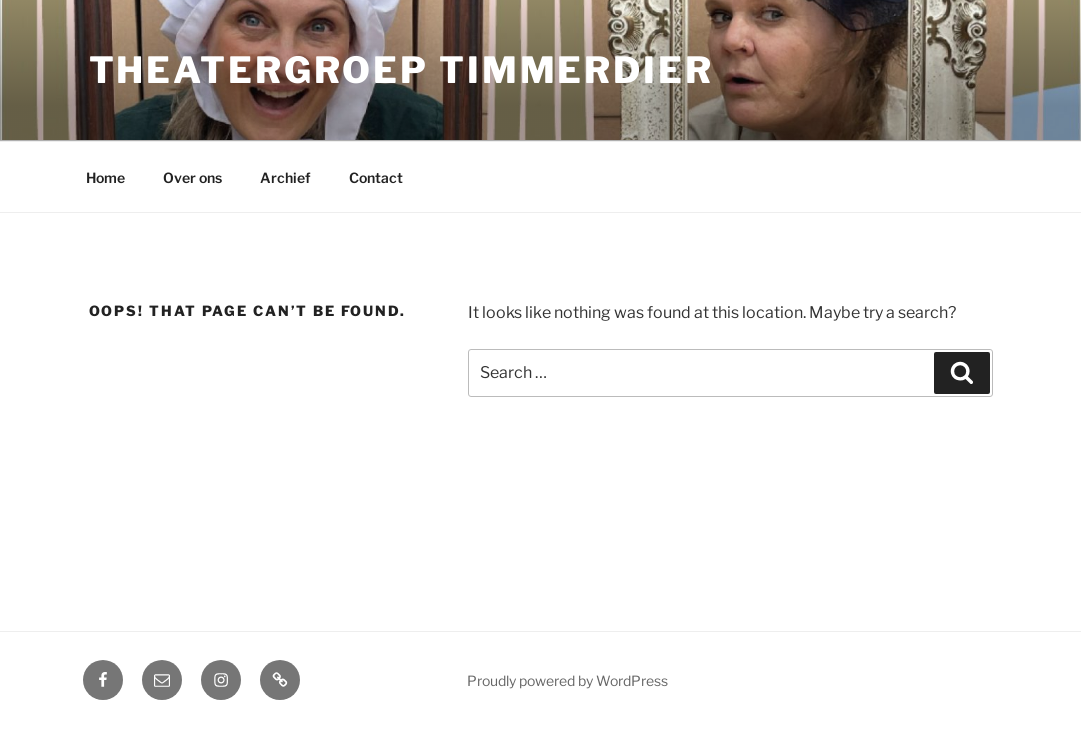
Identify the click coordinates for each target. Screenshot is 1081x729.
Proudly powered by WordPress (567, 680)
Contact (376, 177)
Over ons (192, 177)
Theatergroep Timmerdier (401, 70)
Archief (285, 177)
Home (105, 177)
